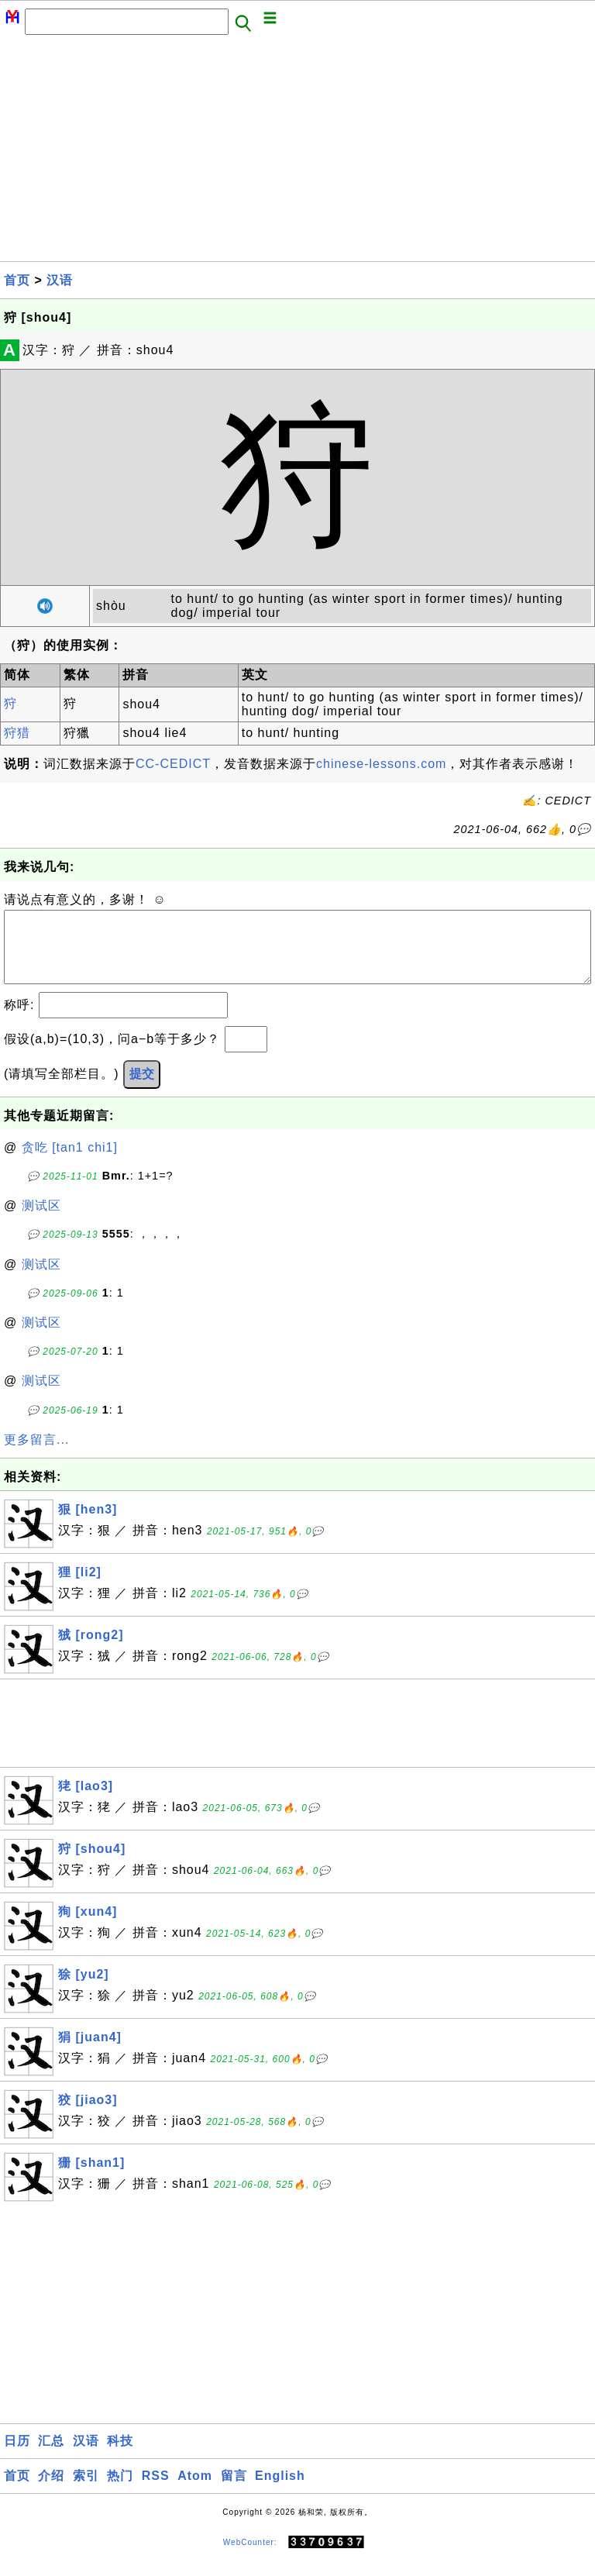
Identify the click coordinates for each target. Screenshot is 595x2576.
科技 (120, 2456)
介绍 (51, 2491)
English (280, 2491)
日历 (17, 2456)
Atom (194, 2491)
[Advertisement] (297, 152)
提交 (141, 1089)
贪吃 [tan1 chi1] (70, 1162)
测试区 (41, 1221)
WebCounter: (250, 2558)
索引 (86, 2491)
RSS (156, 2491)
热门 (120, 2491)
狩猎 (17, 732)
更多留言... (36, 1455)
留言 (234, 2491)
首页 (17, 280)
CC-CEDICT (173, 763)
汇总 (51, 2456)
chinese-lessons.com (381, 763)
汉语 (59, 280)
